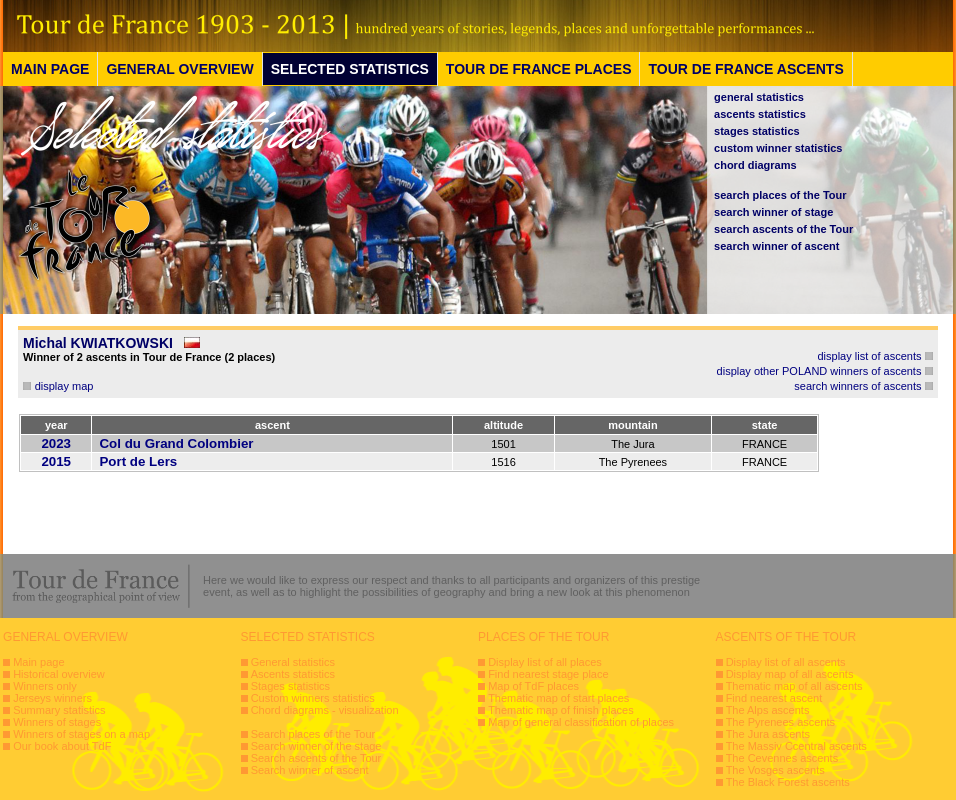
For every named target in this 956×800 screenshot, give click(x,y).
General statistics (293, 662)
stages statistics (757, 131)
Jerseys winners (52, 698)
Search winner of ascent (310, 770)
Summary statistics (59, 710)
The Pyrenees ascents (780, 722)
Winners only (45, 686)
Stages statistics (290, 686)
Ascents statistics (293, 674)
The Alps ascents (768, 710)
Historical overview (59, 674)
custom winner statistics (778, 148)
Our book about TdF (62, 746)
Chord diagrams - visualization (325, 710)
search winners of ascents (857, 386)
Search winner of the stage (316, 746)
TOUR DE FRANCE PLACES (539, 69)
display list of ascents (870, 356)
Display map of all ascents (790, 674)
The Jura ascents (768, 734)
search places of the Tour (780, 195)
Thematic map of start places (558, 698)
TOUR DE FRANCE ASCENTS (745, 69)
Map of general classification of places (581, 722)
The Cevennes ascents (782, 758)
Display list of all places (545, 662)
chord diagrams (755, 165)
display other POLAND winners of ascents (819, 371)
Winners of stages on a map (81, 734)
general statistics (759, 97)
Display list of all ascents (786, 662)
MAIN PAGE (50, 69)
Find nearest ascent (774, 698)
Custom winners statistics (313, 698)
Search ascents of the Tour (316, 758)
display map (64, 386)
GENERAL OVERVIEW (179, 69)
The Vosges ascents (775, 770)
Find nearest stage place (548, 674)
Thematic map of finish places (561, 710)
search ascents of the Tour (783, 229)
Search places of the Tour (313, 734)
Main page (38, 662)
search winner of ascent (776, 246)
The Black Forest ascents (788, 782)
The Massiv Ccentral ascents (796, 746)
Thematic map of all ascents (794, 686)
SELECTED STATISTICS (350, 69)
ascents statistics (760, 114)
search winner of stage (773, 212)
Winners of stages (57, 722)
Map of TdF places (533, 686)
